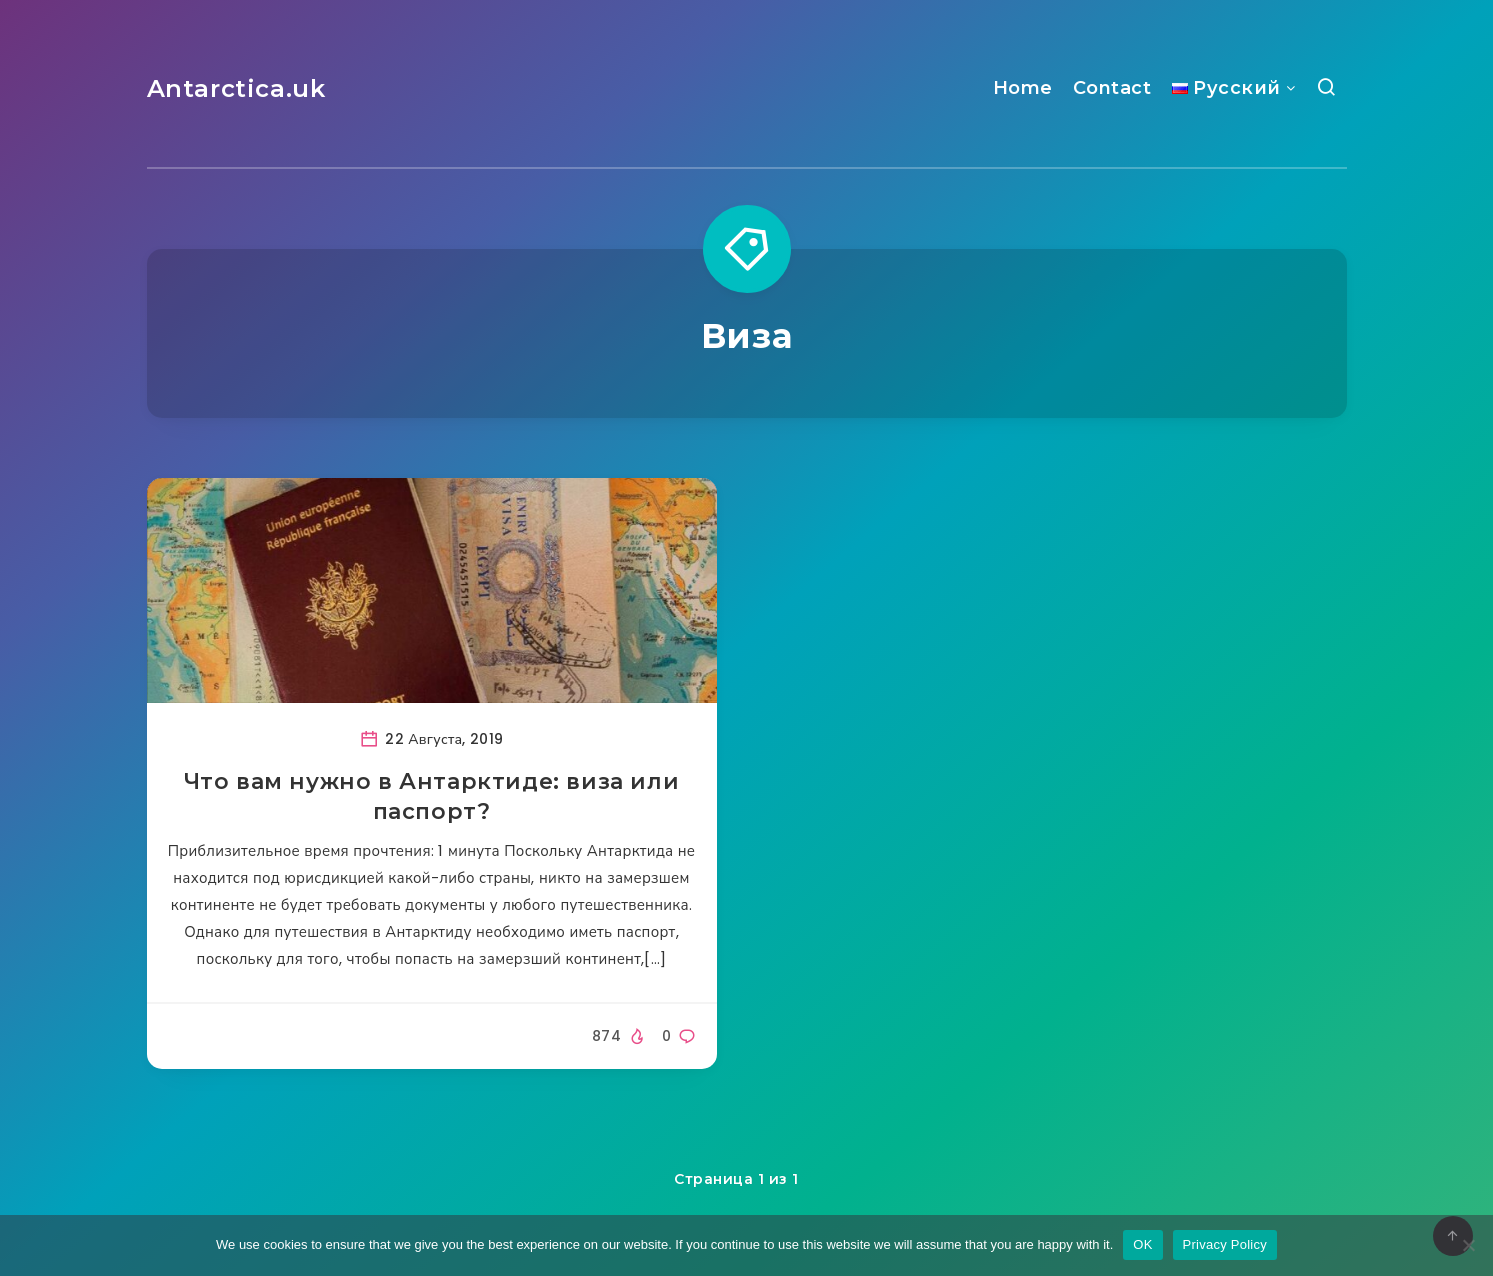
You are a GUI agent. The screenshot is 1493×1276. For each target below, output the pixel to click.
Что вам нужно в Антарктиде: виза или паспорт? (432, 796)
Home (1023, 88)
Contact (1112, 88)
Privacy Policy (1225, 1244)
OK (1142, 1244)
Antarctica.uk (236, 88)
